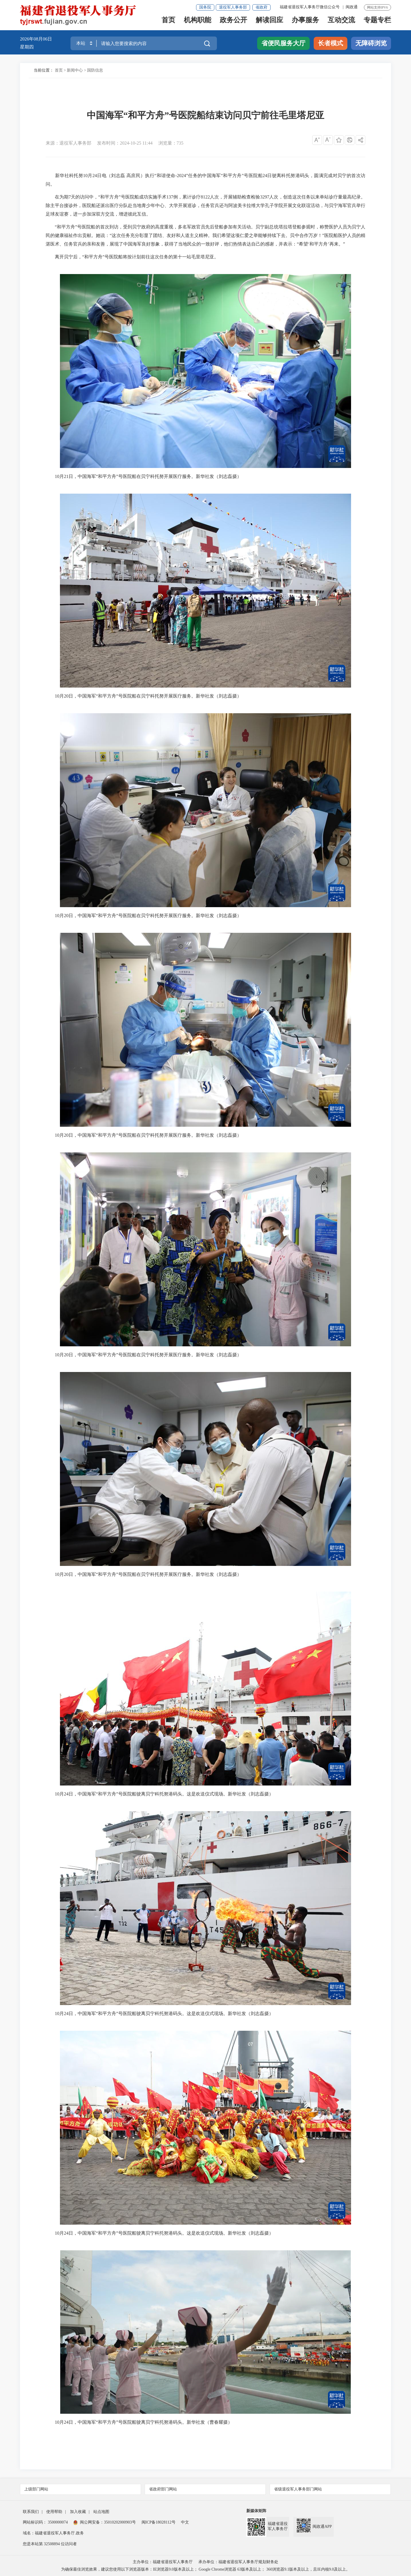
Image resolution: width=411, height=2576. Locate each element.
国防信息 (95, 70)
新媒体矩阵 (256, 2511)
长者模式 (330, 43)
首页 (168, 22)
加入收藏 (78, 2512)
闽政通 (352, 7)
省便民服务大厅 (283, 43)
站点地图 (101, 2512)
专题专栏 (377, 22)
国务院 (205, 7)
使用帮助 (54, 2512)
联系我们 (31, 2512)
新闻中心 (75, 70)
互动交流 (341, 22)
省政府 (261, 7)
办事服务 (305, 22)
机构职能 (197, 22)
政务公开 (233, 22)
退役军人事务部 (233, 7)
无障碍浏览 (371, 43)
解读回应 (269, 22)
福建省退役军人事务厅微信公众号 (310, 7)
